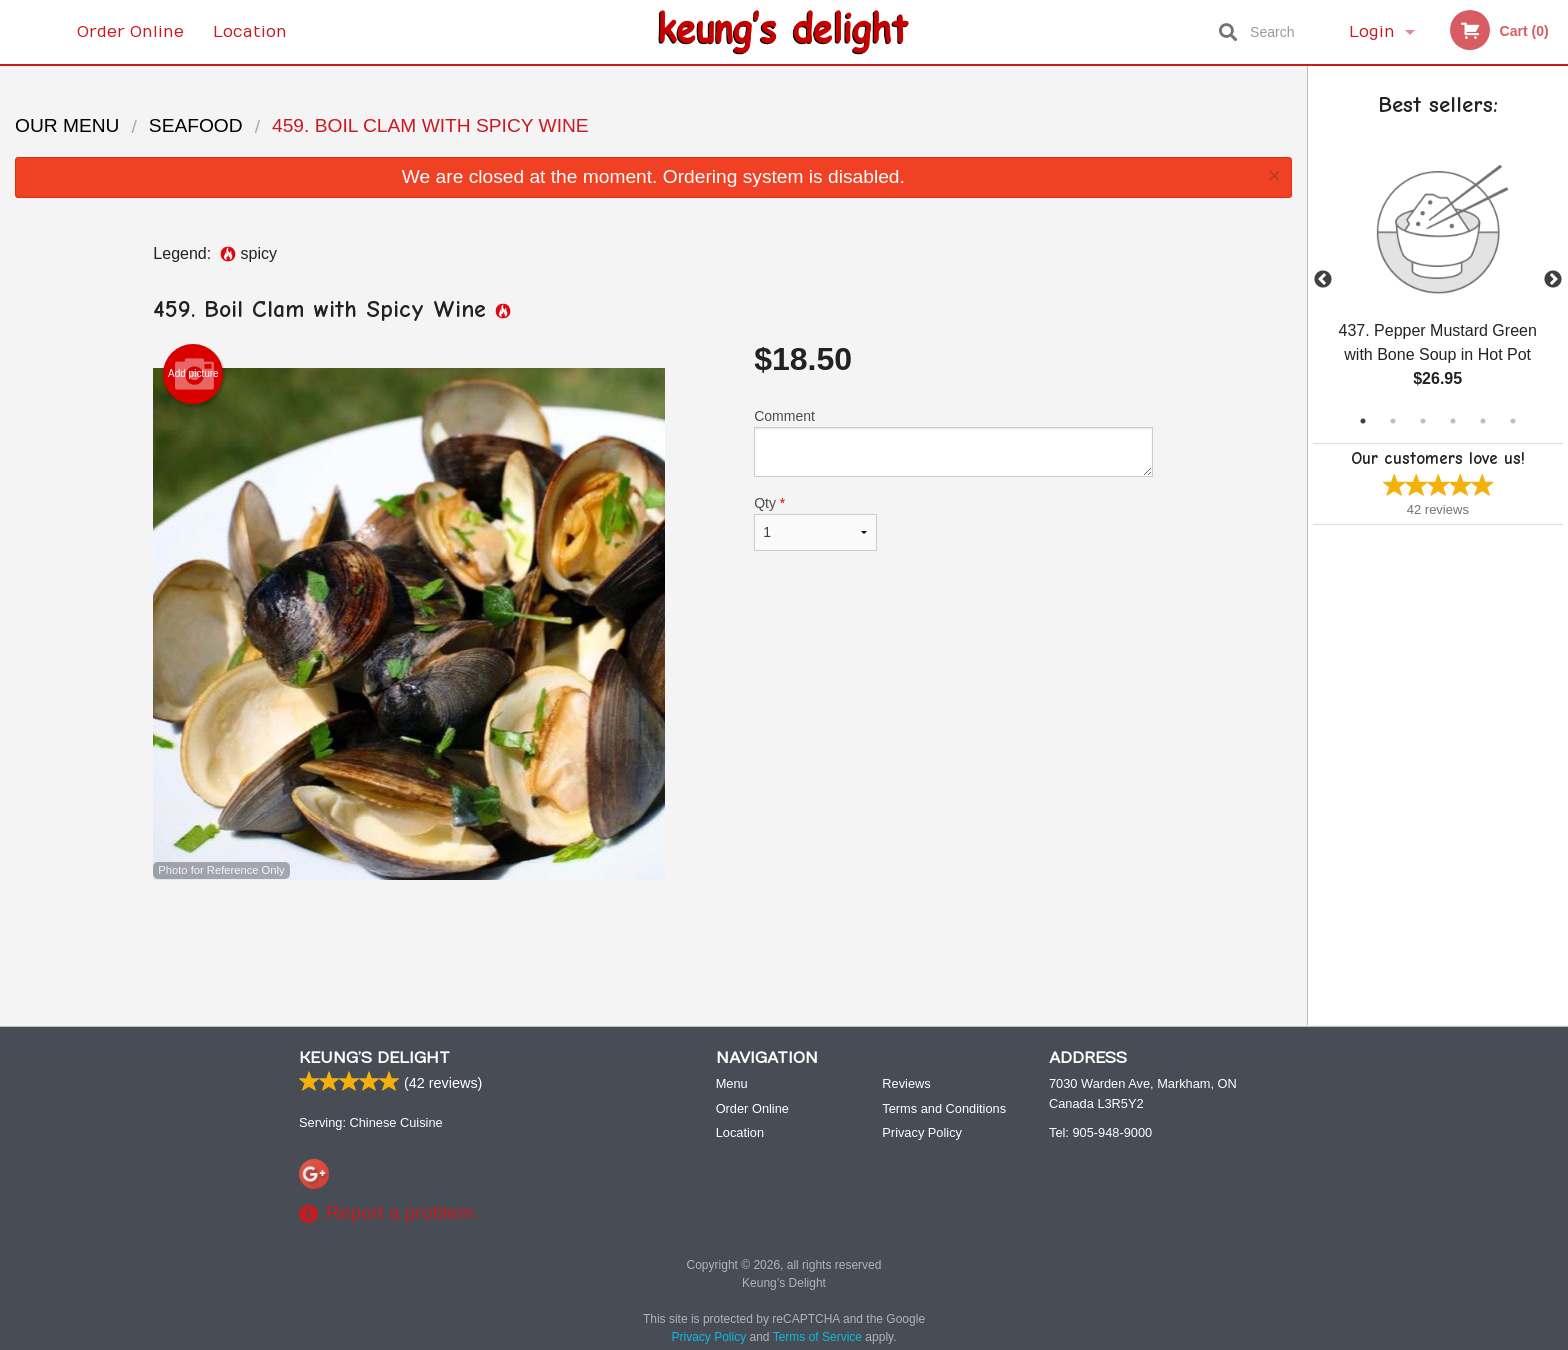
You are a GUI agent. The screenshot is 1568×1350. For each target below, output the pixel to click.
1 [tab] (1363, 421)
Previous (1323, 280)
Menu (732, 1083)
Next (1553, 280)
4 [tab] (1453, 421)
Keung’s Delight (374, 1058)
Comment (953, 442)
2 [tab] (1393, 421)
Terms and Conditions (944, 1108)
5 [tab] (1483, 421)
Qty (815, 523)
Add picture (193, 374)
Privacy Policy (922, 1132)
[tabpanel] (1438, 280)
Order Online (130, 32)
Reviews (906, 1083)
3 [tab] (1423, 421)
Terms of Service (817, 1337)
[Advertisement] (653, 945)
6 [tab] (1513, 421)
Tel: (1100, 1132)
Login (1372, 32)
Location (250, 32)
